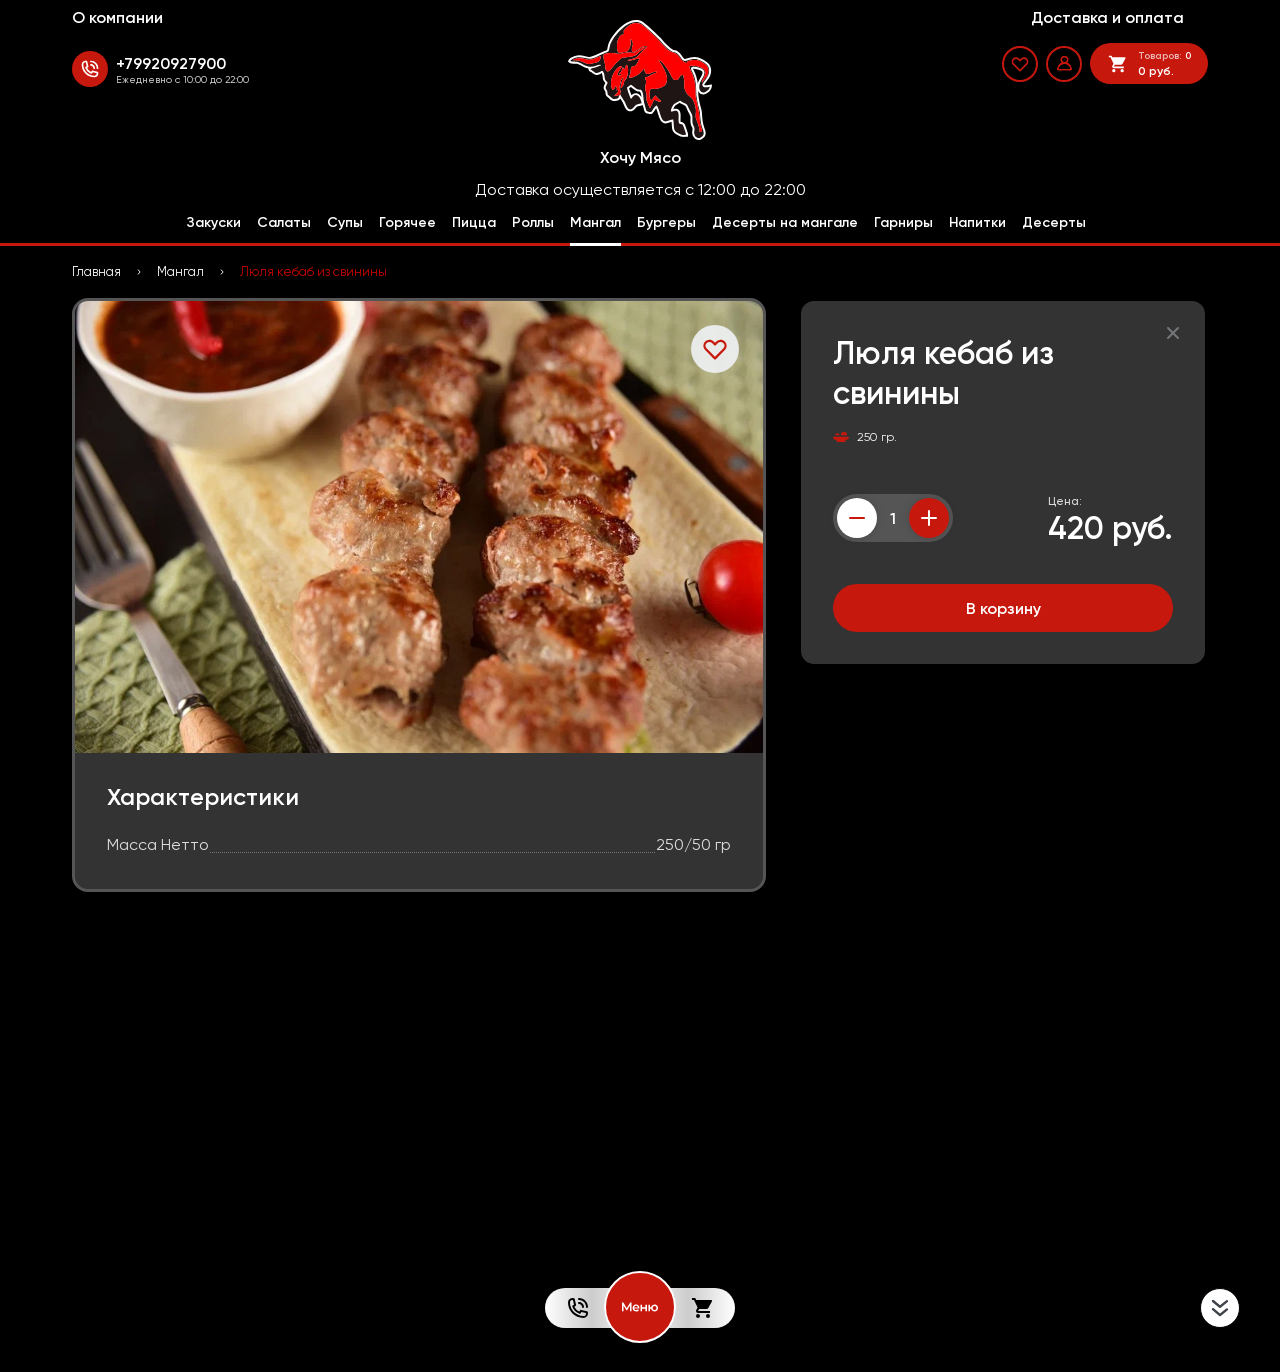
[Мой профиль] (1064, 64)
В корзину (1003, 608)
